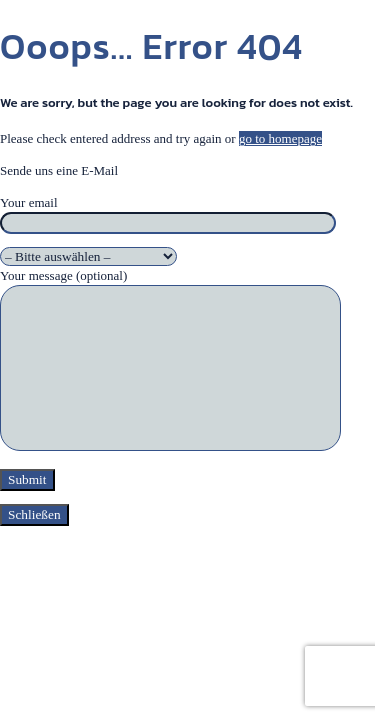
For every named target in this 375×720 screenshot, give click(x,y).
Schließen (34, 514)
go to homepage (280, 138)
